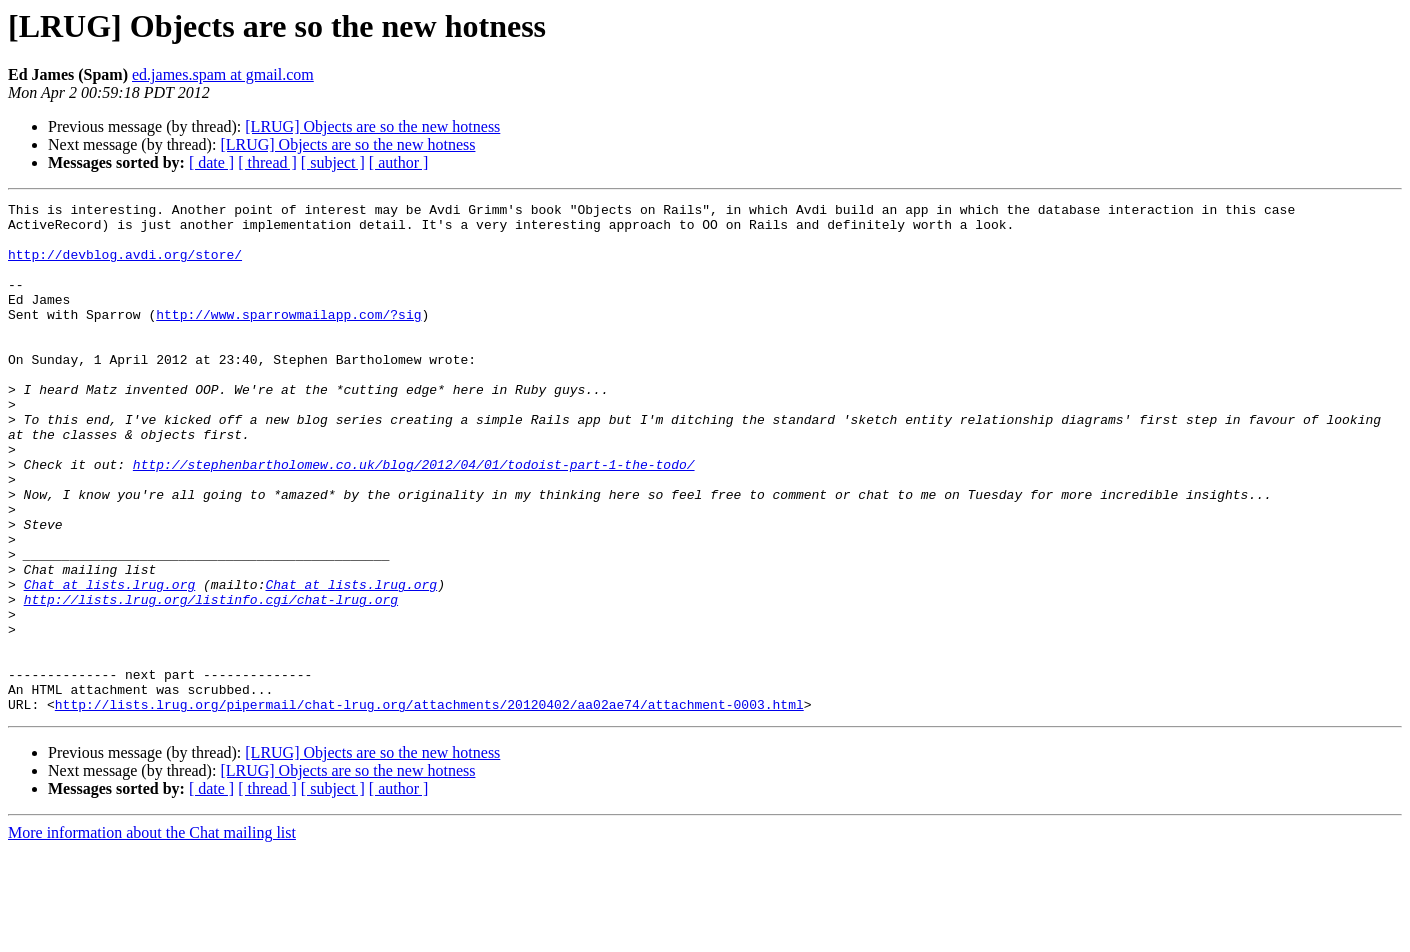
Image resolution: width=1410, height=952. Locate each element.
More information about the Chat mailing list (152, 934)
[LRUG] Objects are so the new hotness (372, 126)
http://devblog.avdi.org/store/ (125, 266)
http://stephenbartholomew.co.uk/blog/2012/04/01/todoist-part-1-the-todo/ (414, 518)
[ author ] (399, 162)
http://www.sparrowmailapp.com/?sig (288, 338)
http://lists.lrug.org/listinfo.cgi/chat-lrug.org (211, 680)
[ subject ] (333, 162)
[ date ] (211, 162)
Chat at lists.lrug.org (110, 662)
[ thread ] (267, 162)
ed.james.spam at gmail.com (223, 74)
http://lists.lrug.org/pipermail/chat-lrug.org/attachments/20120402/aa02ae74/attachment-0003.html (429, 806)
